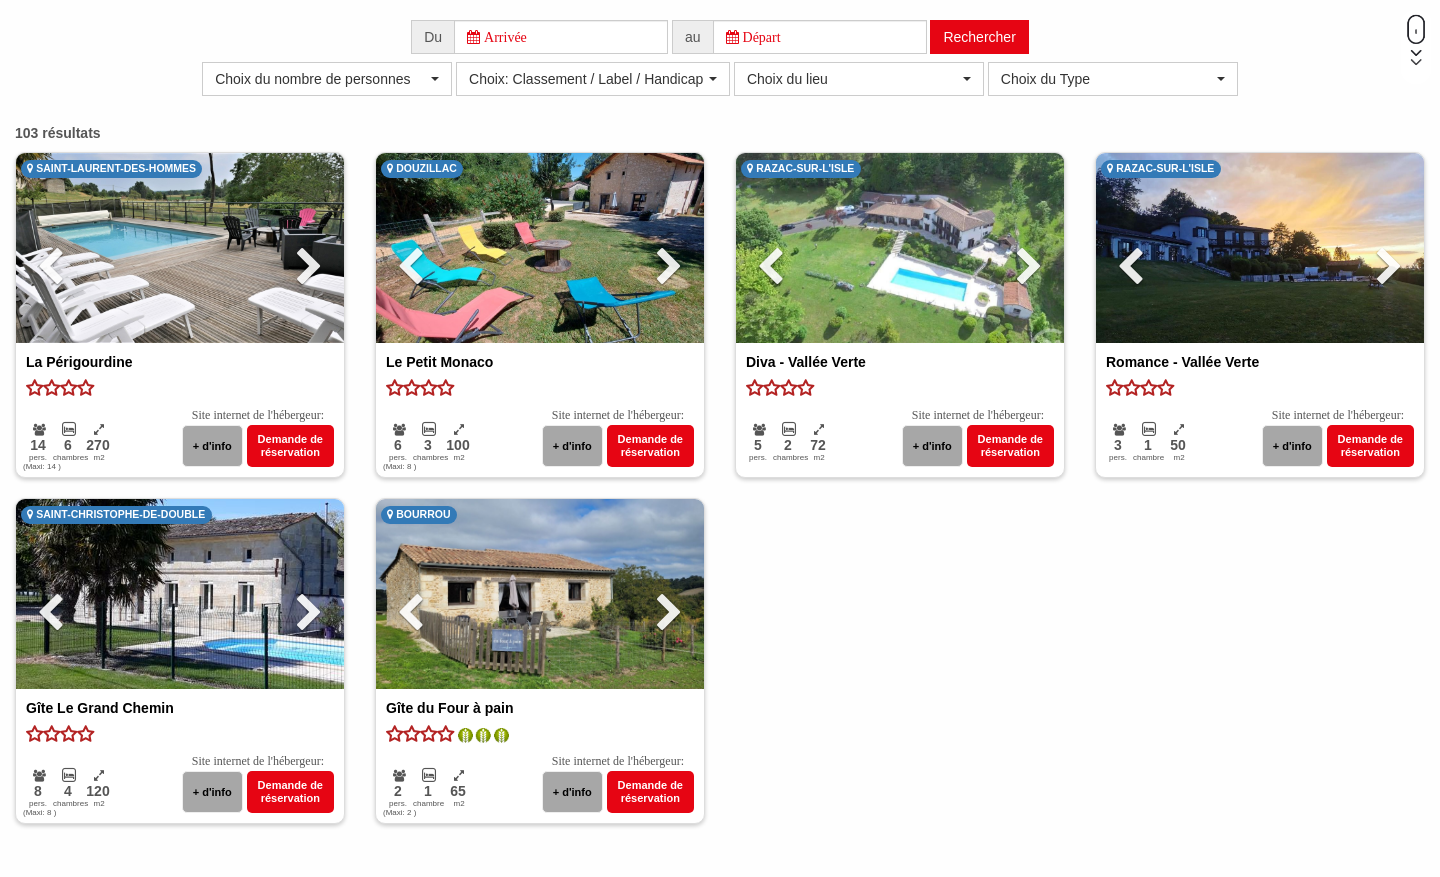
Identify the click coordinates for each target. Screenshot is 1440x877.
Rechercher (979, 37)
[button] (327, 79)
